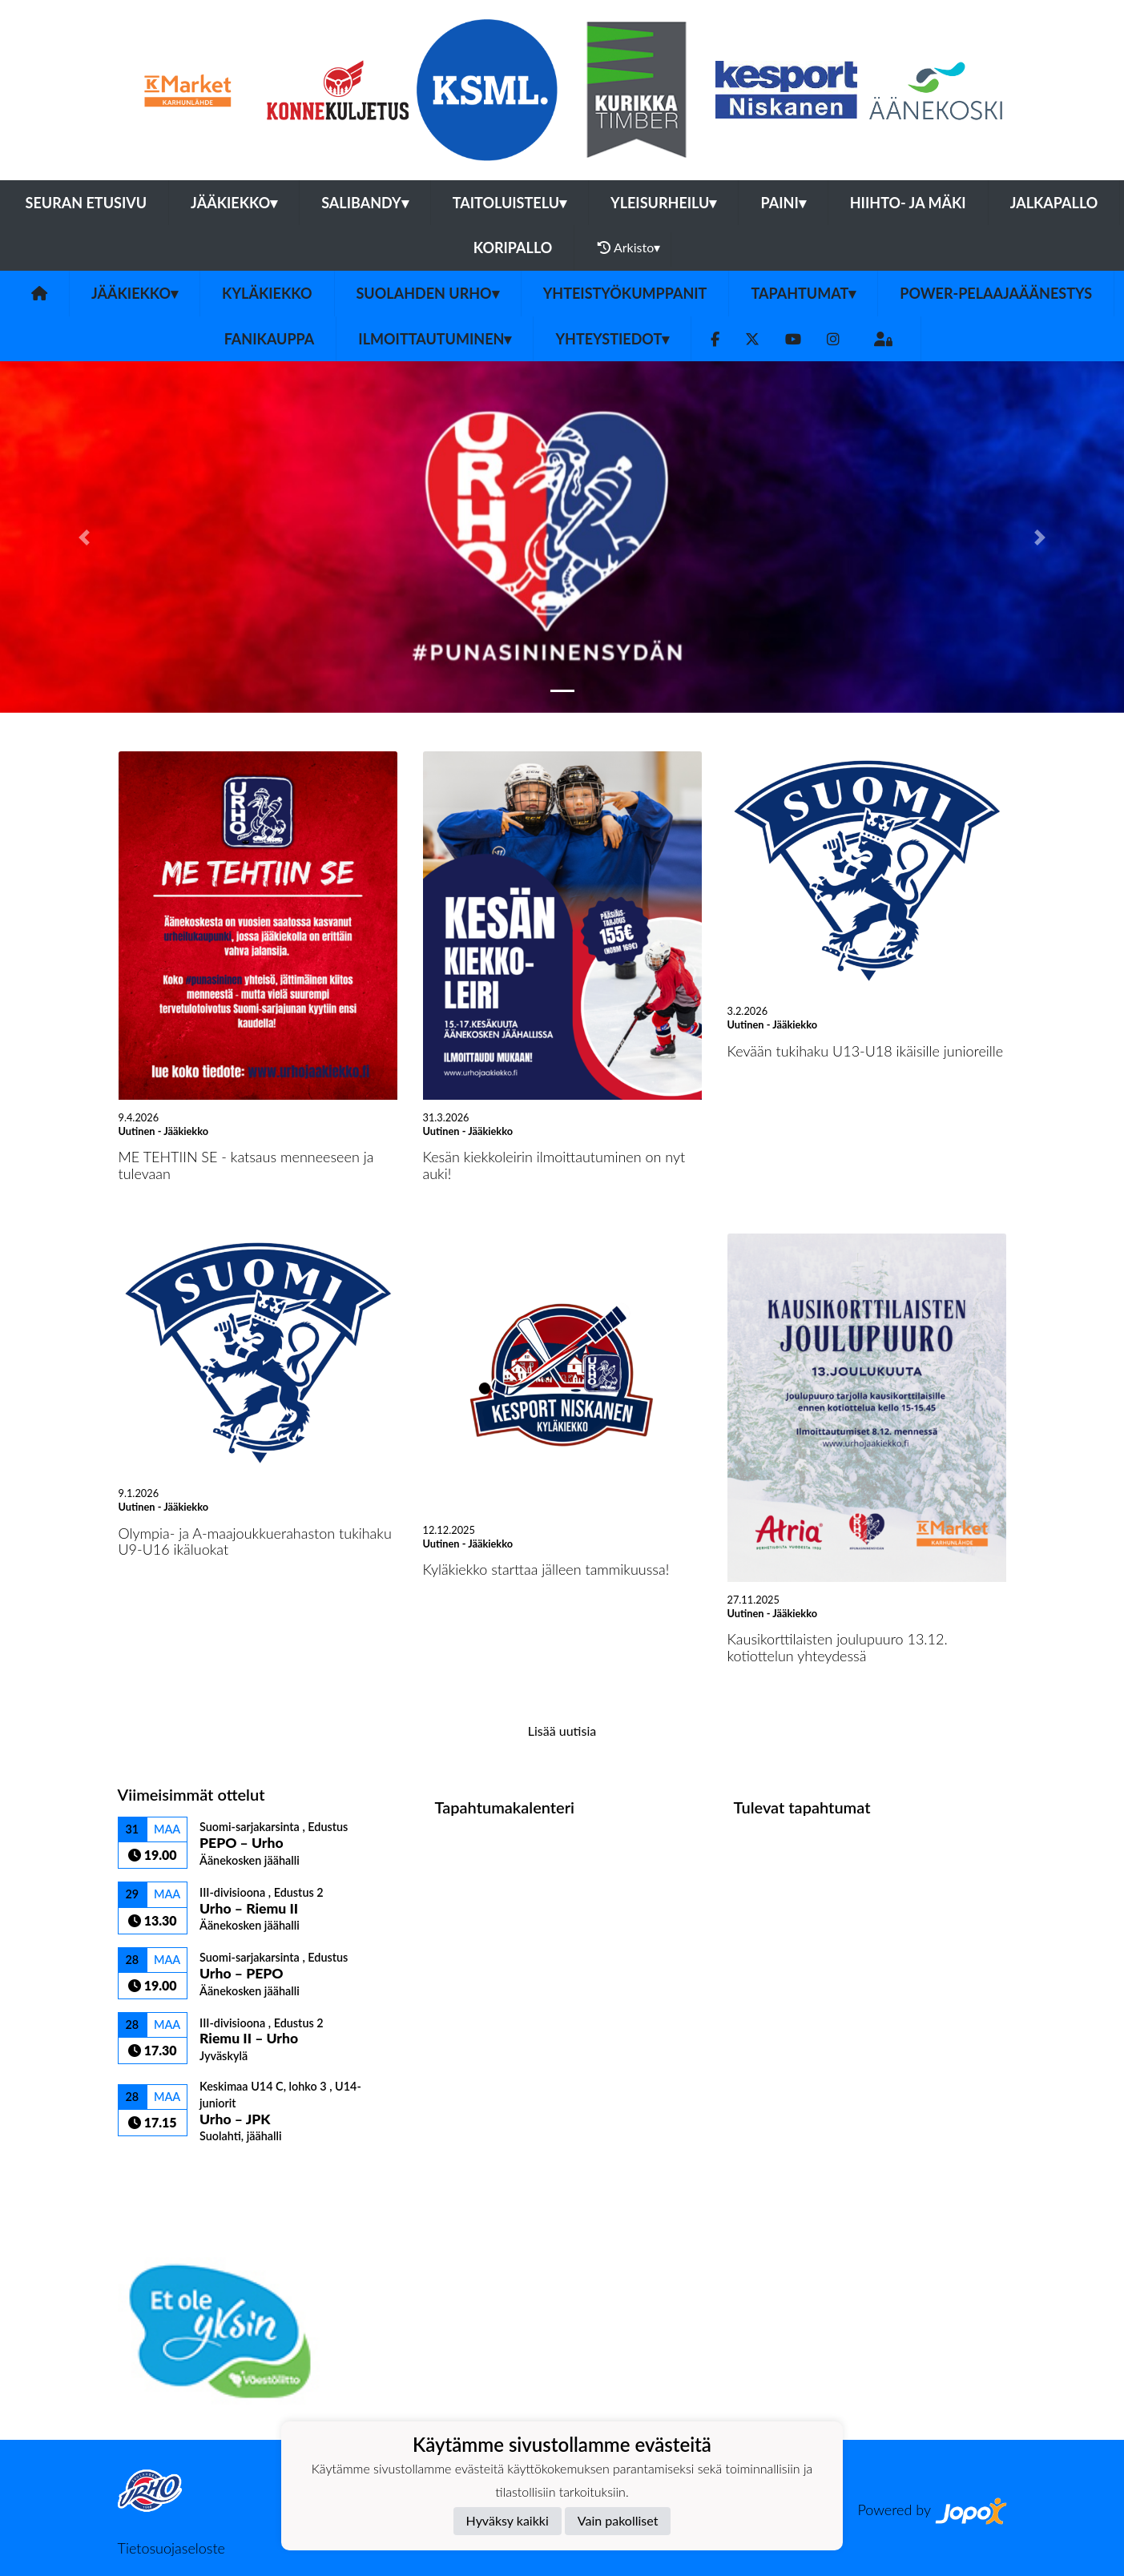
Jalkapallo (1054, 202)
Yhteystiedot (612, 339)
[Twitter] (752, 339)
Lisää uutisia (562, 1730)
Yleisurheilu (663, 202)
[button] (84, 536)
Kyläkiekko (267, 293)
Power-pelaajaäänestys (996, 293)
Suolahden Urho (428, 293)
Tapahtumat (803, 293)
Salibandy (364, 202)
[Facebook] (715, 339)
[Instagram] (833, 339)
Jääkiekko (234, 202)
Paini (782, 202)
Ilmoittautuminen (434, 339)
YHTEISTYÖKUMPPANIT (625, 293)
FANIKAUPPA (269, 339)
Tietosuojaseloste (171, 2548)
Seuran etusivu (86, 202)
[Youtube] (793, 339)
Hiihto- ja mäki (908, 202)
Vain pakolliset (618, 2520)
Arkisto (629, 247)
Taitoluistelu (509, 202)
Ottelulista (157, 2171)
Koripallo (513, 247)
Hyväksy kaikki (507, 2520)
